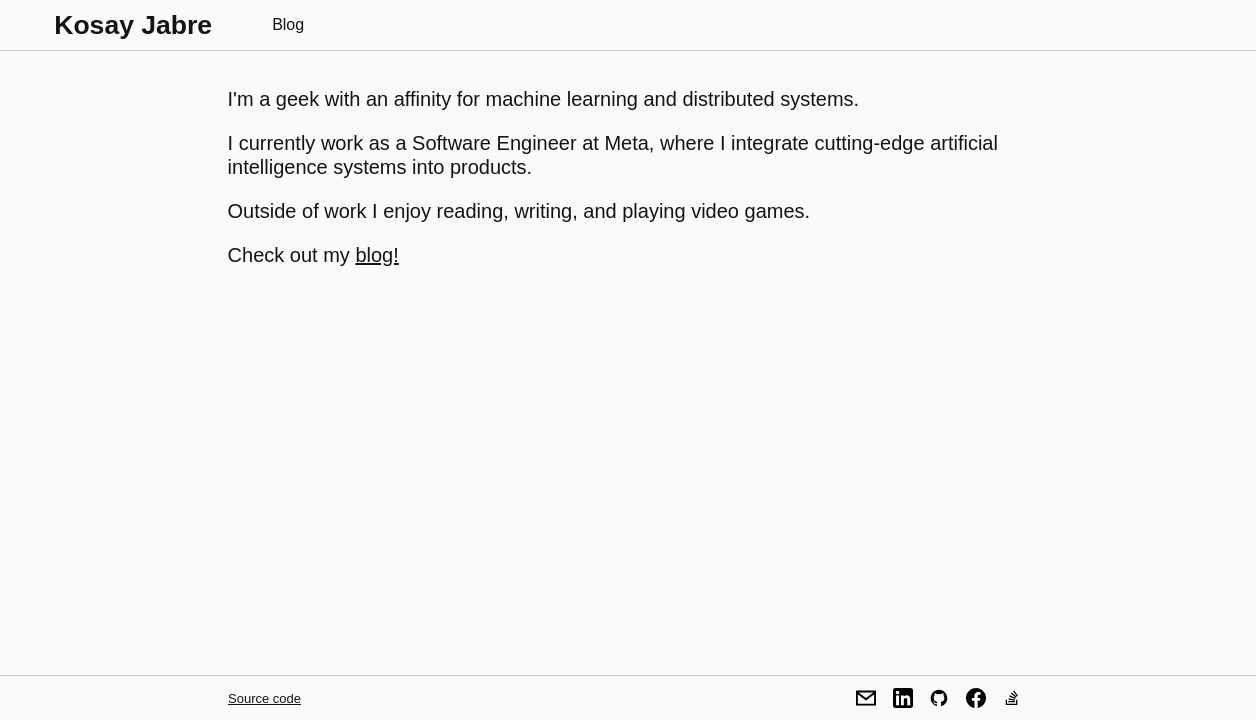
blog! (376, 255)
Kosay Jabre (133, 25)
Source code (264, 698)
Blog (288, 24)
